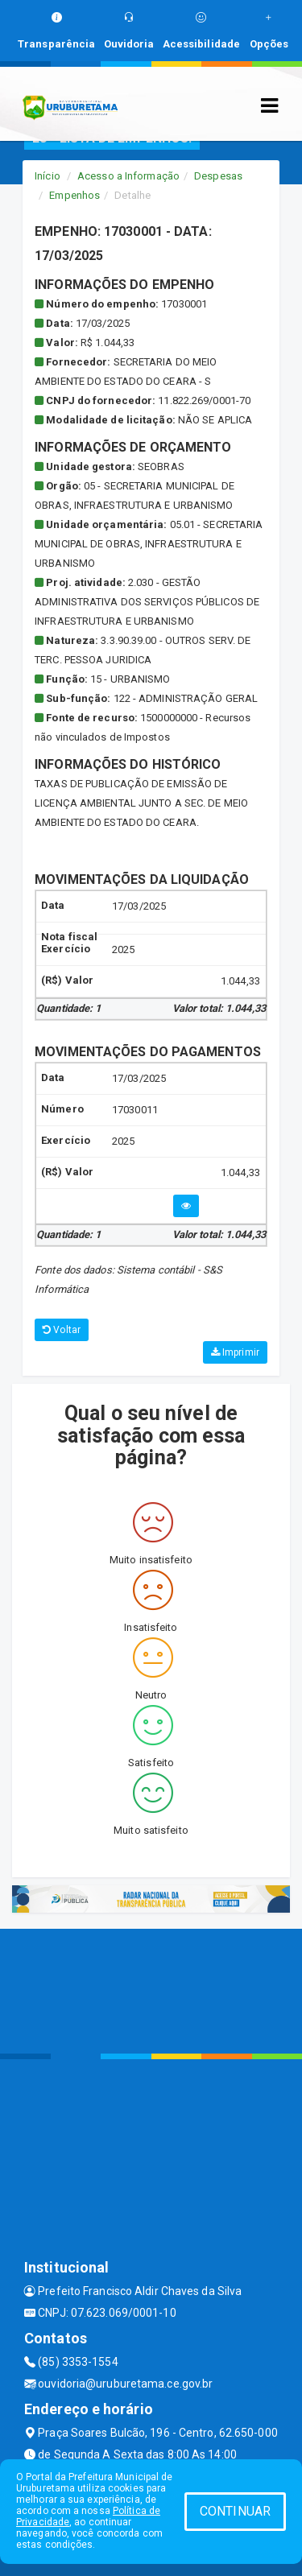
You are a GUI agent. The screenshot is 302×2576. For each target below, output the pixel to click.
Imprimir (235, 1352)
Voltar (62, 1329)
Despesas (218, 176)
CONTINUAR (235, 2511)
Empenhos (74, 195)
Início (47, 176)
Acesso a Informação (128, 176)
